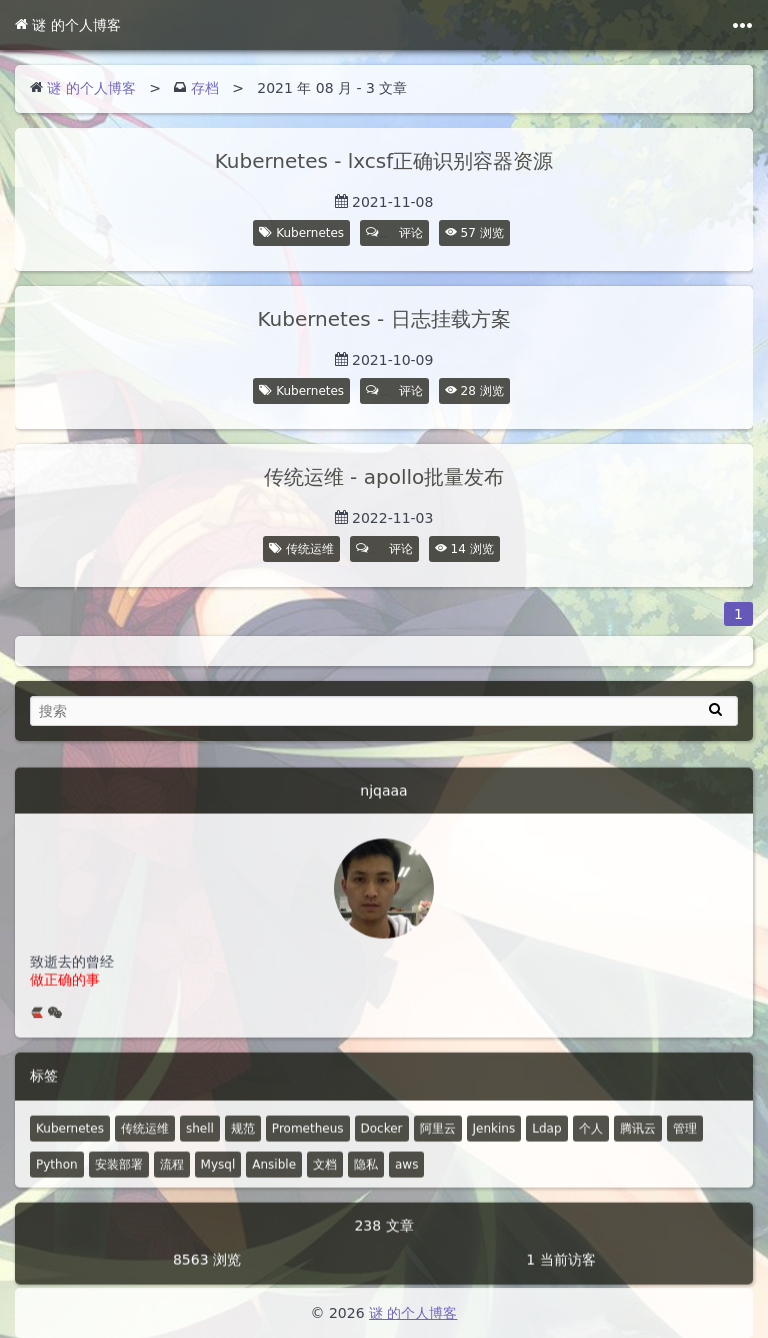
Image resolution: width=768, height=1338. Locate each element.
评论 (395, 233)
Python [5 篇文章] (57, 1183)
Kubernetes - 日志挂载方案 (383, 319)
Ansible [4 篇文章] (274, 1183)
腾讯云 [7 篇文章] (638, 1147)
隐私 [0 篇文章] (366, 1183)
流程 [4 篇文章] (172, 1183)
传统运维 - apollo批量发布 (384, 477)
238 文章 (383, 1244)
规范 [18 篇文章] (243, 1147)
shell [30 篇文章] (200, 1147)
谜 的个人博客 (68, 25)
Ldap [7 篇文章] (546, 1147)
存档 (205, 88)
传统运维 (310, 549)
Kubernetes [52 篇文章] (70, 1147)
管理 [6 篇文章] (685, 1147)
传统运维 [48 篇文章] (145, 1147)
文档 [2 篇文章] (325, 1183)
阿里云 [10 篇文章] (438, 1147)
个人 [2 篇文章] (591, 1147)
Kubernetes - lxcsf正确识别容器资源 (384, 161)
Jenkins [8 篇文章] (494, 1147)
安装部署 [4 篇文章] (119, 1183)
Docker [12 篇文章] (382, 1147)
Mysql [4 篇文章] (218, 1183)
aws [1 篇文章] (406, 1183)
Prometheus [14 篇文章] (308, 1147)
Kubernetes (310, 233)
